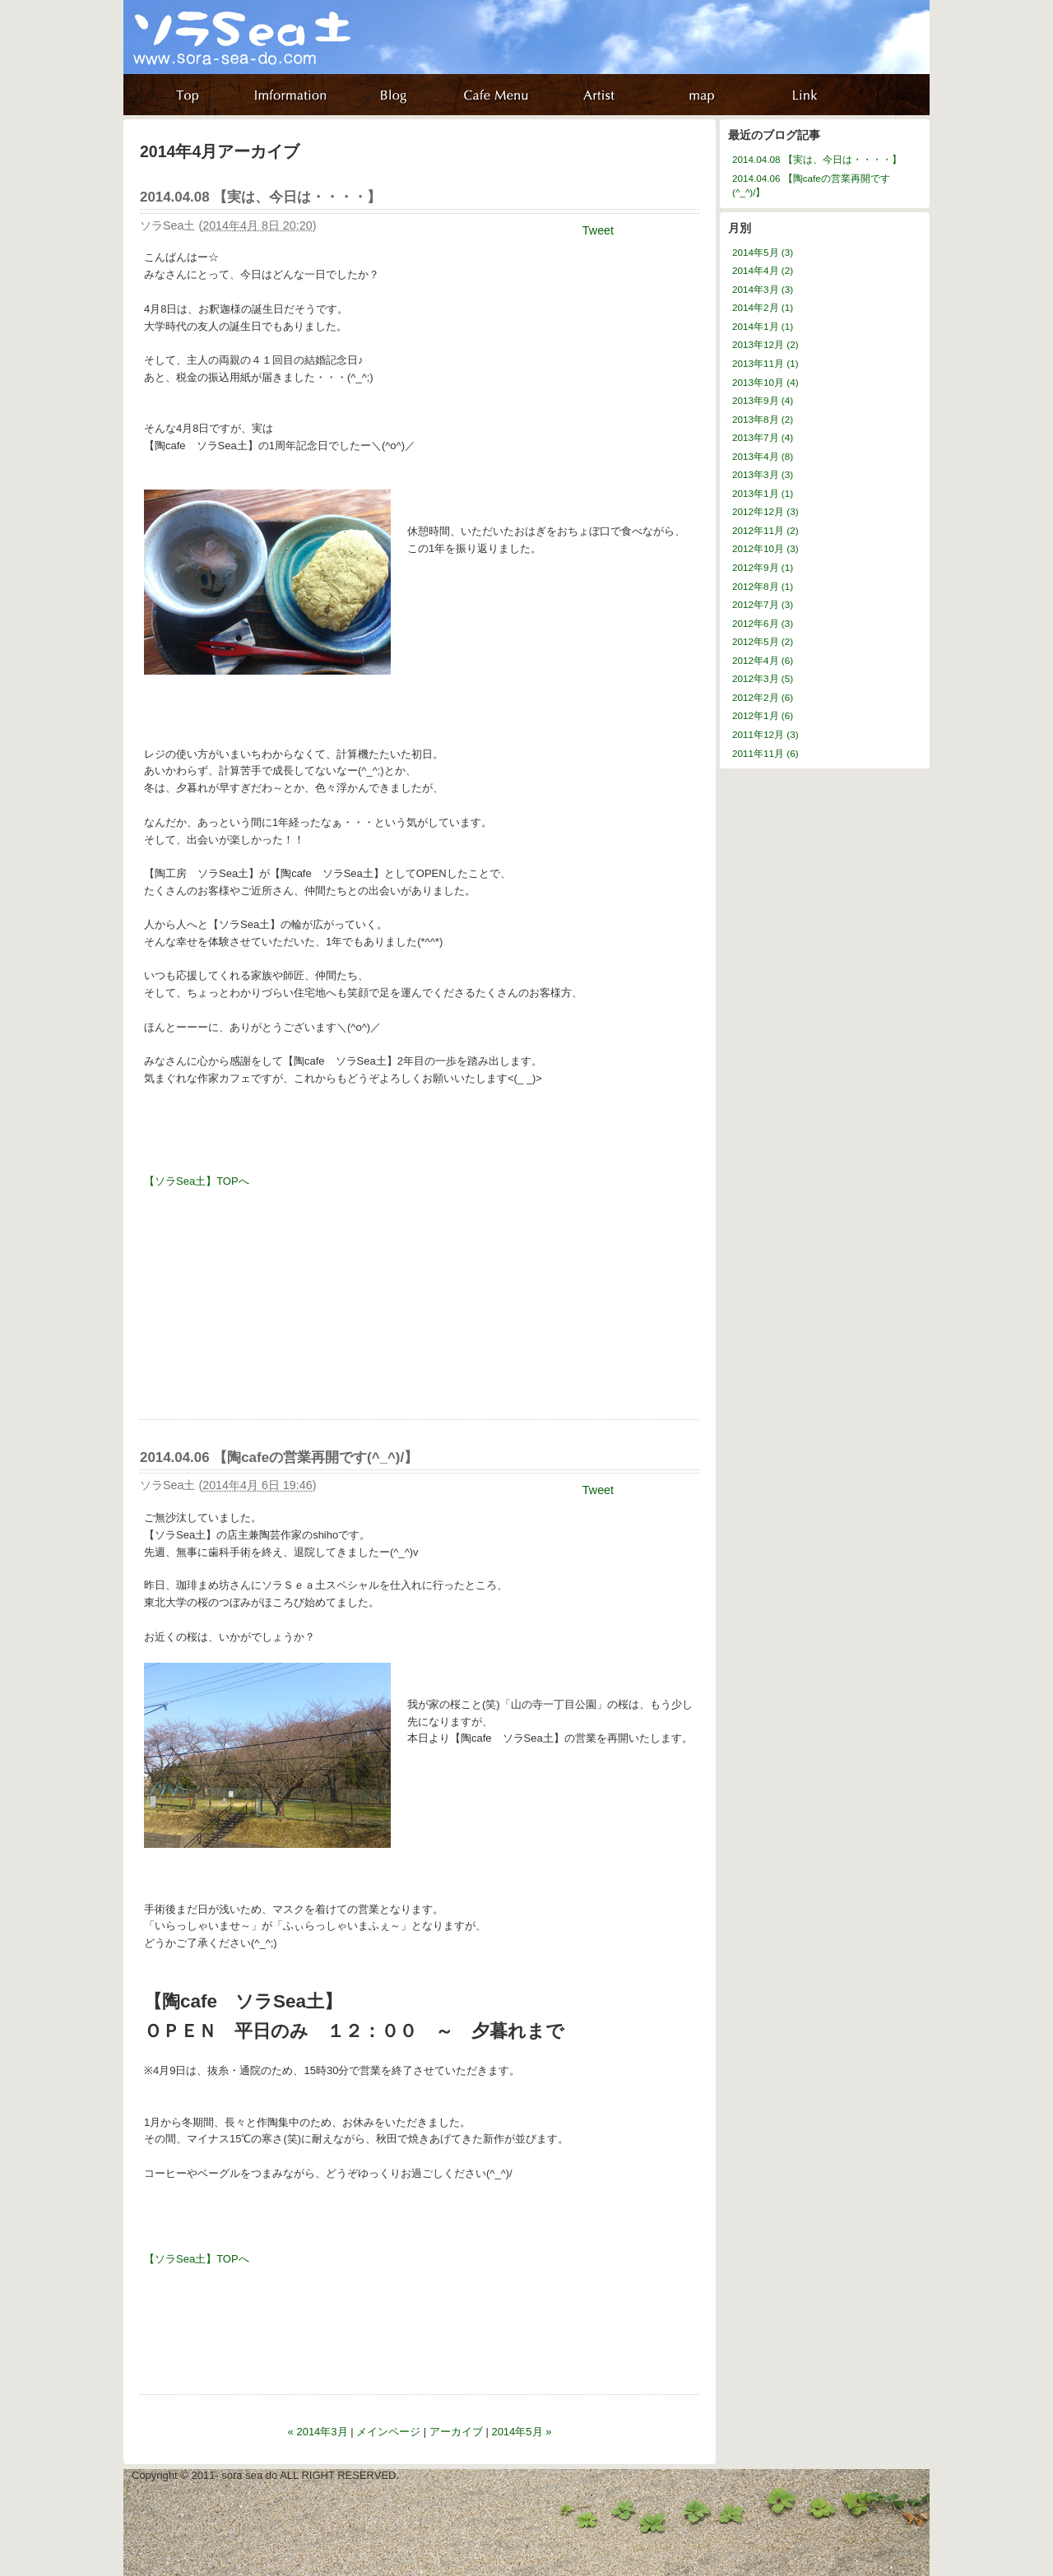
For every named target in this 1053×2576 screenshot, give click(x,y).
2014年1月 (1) (762, 326)
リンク (808, 94)
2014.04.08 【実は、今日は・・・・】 (260, 197)
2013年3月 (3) (762, 474)
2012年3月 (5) (762, 678)
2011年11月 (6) (765, 753)
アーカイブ (456, 2431)
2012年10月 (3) (765, 548)
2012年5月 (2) (762, 641)
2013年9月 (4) (762, 400)
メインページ (388, 2431)
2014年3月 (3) (762, 289)
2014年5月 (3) (762, 252)
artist (602, 94)
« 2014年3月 (318, 2431)
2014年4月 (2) (762, 270)
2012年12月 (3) (765, 511)
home (191, 94)
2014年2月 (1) (762, 307)
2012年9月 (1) (762, 567)
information (294, 94)
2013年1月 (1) (762, 493)
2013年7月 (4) (762, 437)
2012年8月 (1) (762, 586)
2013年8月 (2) (762, 419)
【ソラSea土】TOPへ (196, 1181)
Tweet (598, 230)
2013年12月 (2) (765, 344)
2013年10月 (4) (765, 382)
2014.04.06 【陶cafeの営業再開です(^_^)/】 (279, 1457)
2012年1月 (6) (762, 715)
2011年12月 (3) (765, 734)
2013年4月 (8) (762, 456)
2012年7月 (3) (762, 604)
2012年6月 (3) (762, 623)
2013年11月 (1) (765, 363)
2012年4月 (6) (762, 660)
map (705, 94)
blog (397, 94)
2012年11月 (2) (765, 530)
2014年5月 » (521, 2431)
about (499, 94)
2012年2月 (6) (762, 697)
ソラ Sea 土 (284, 55)
